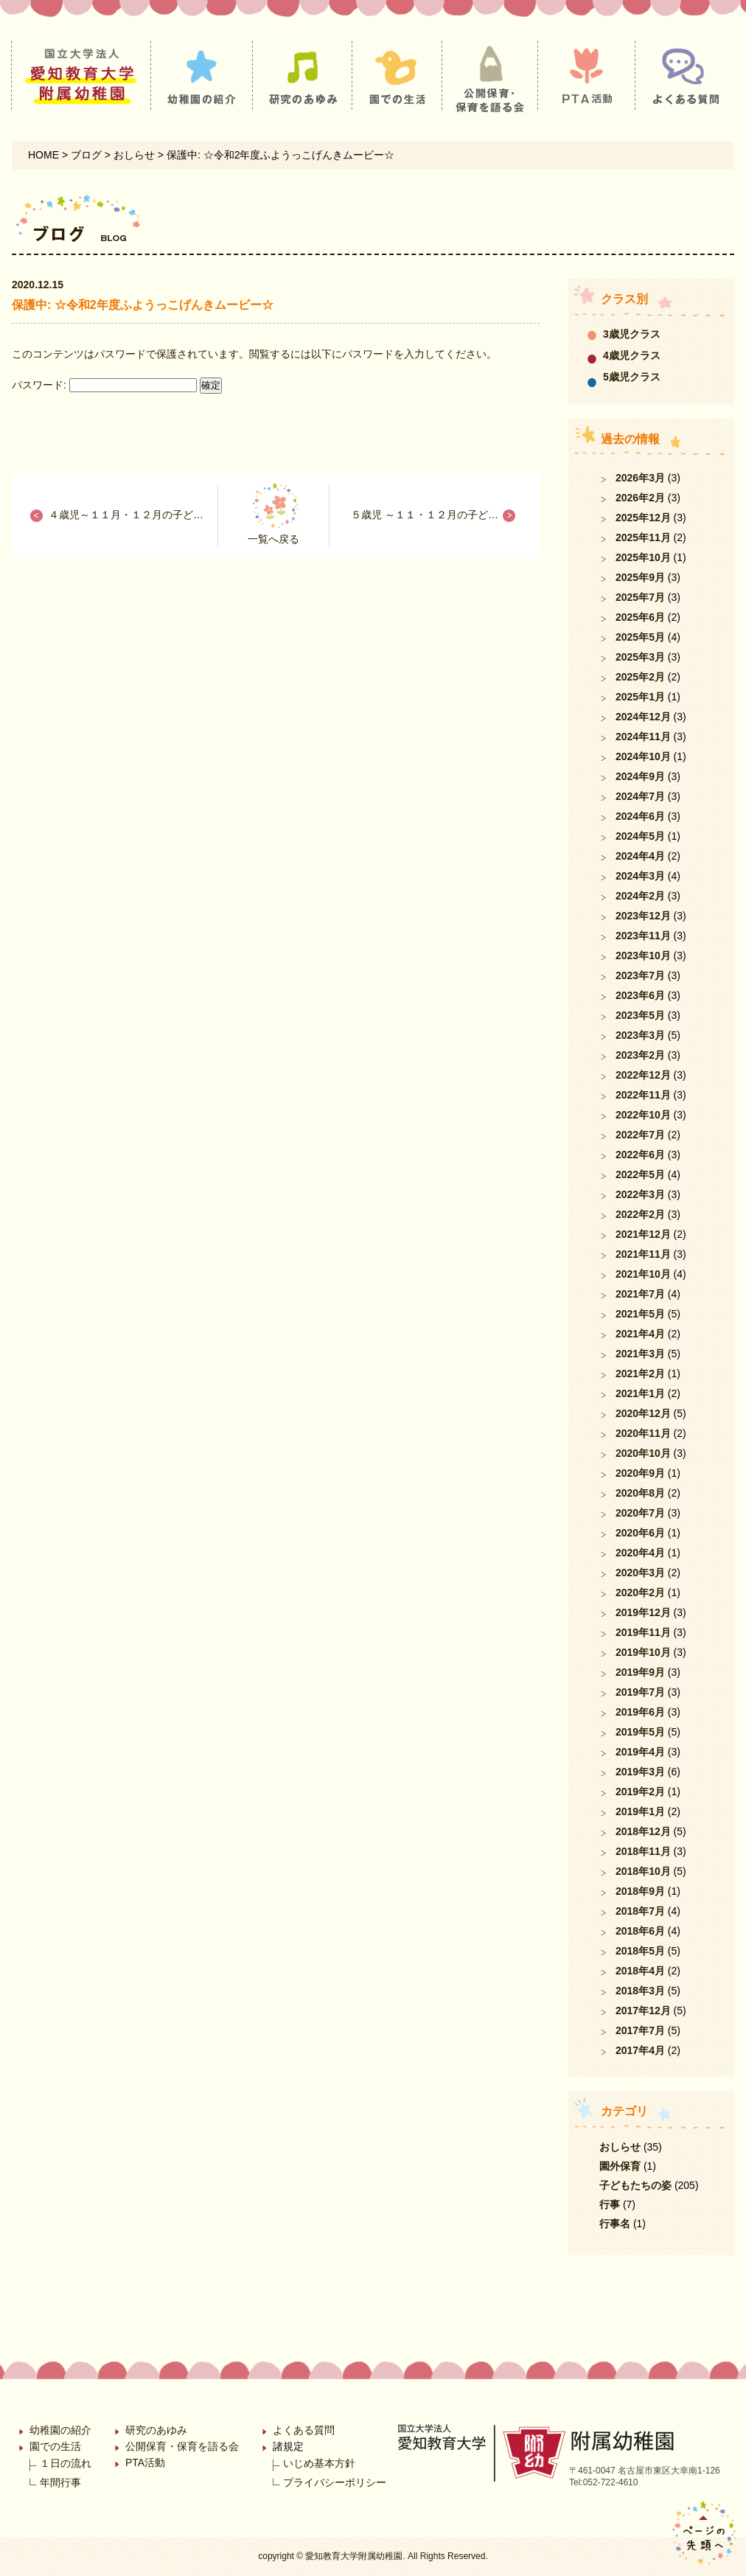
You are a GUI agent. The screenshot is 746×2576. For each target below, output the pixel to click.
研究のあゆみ (156, 2430)
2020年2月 (640, 1592)
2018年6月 (640, 1931)
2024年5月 (640, 836)
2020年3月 (640, 1572)
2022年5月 (640, 1174)
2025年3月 (640, 657)
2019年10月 (643, 1652)
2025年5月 (640, 637)
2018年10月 (643, 1871)
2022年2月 (640, 1214)
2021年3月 (640, 1354)
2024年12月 (643, 717)
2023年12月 (643, 916)
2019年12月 (643, 1612)
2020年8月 (640, 1493)
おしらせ (620, 2147)
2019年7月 (640, 1692)
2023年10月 (643, 955)
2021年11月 (643, 1254)
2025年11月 (643, 537)
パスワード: (104, 385)
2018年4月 (640, 1971)
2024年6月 (640, 816)
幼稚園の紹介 (60, 2430)
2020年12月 (643, 1413)
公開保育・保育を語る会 (182, 2446)
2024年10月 (643, 756)
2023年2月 (640, 1055)
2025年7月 (640, 597)
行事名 (614, 2223)
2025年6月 (640, 617)
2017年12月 (643, 2010)
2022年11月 (643, 1095)
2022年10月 (643, 1115)
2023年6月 (640, 995)
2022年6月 (640, 1154)
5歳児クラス (631, 377)
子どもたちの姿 (635, 2185)
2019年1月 (640, 1811)
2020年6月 (640, 1533)
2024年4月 (640, 856)
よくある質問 (304, 2430)
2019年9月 (640, 1672)
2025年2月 (640, 677)
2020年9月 (640, 1473)
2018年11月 (643, 1851)
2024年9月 (640, 776)
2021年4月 (640, 1334)
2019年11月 (643, 1632)
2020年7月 (640, 1513)
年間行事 (60, 2482)
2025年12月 (643, 517)
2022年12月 (643, 1075)
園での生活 (55, 2446)
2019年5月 (640, 1732)
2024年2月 (640, 896)
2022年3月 (640, 1194)
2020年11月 (643, 1433)
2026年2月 (640, 498)
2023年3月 (640, 1035)
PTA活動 (145, 2462)
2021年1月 (640, 1393)
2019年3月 (640, 1772)
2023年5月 (640, 1015)
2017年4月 (640, 2050)
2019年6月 (640, 1712)
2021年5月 (640, 1314)
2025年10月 (643, 557)
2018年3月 (640, 1991)
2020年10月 (643, 1453)
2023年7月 (640, 975)
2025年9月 (640, 577)
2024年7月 (640, 796)
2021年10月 (643, 1274)
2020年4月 (640, 1553)
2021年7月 (640, 1294)
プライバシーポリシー (334, 2482)
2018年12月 (643, 1831)
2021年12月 (643, 1234)
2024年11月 (643, 736)
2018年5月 (640, 1951)
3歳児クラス (631, 334)
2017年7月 (640, 2030)
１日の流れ (65, 2463)
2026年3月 (640, 478)
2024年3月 (640, 876)
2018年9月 (640, 1891)
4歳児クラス (631, 355)
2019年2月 (640, 1791)
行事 (609, 2204)
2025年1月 (640, 697)
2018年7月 (640, 1911)
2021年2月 (640, 1373)
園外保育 (620, 2166)
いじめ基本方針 (319, 2463)
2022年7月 (640, 1135)
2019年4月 (640, 1752)
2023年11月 (643, 935)
